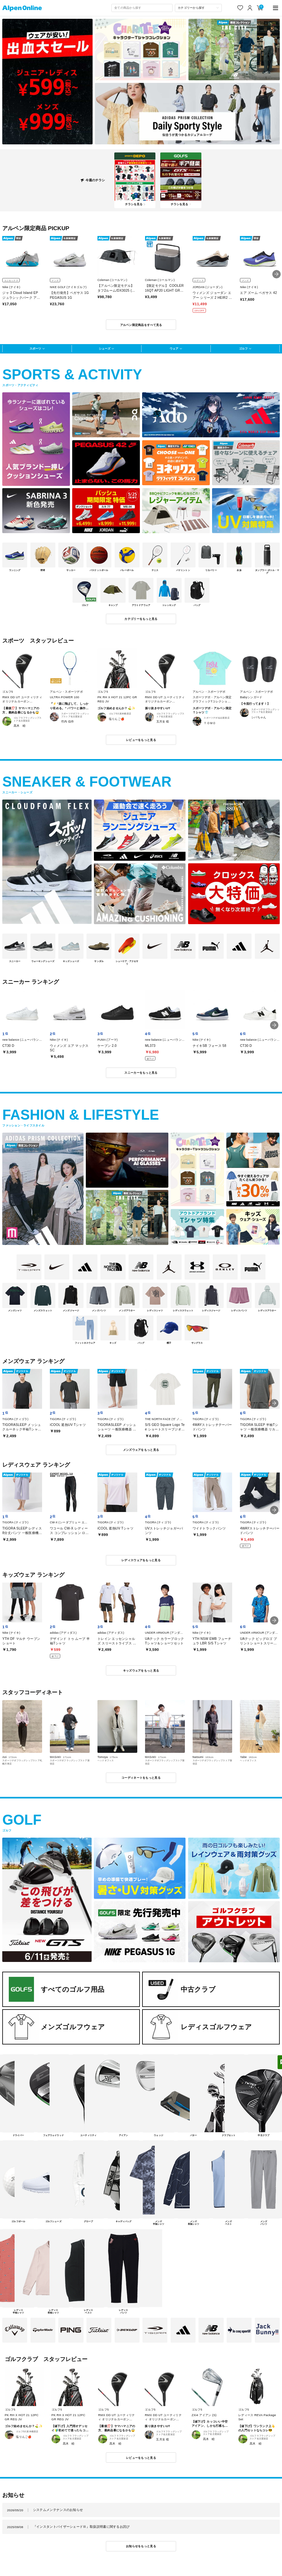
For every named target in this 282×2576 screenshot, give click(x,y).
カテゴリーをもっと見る (140, 619)
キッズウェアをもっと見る (141, 1670)
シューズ (104, 348)
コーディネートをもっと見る (141, 1777)
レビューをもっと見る (141, 740)
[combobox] (142, 8)
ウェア (174, 348)
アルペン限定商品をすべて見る (141, 325)
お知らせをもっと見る (141, 2546)
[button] (276, 274)
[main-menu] (275, 8)
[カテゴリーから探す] (198, 8)
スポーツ (35, 348)
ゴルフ (243, 348)
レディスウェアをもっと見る (141, 1560)
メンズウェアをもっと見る (141, 1449)
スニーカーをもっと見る (140, 1072)
